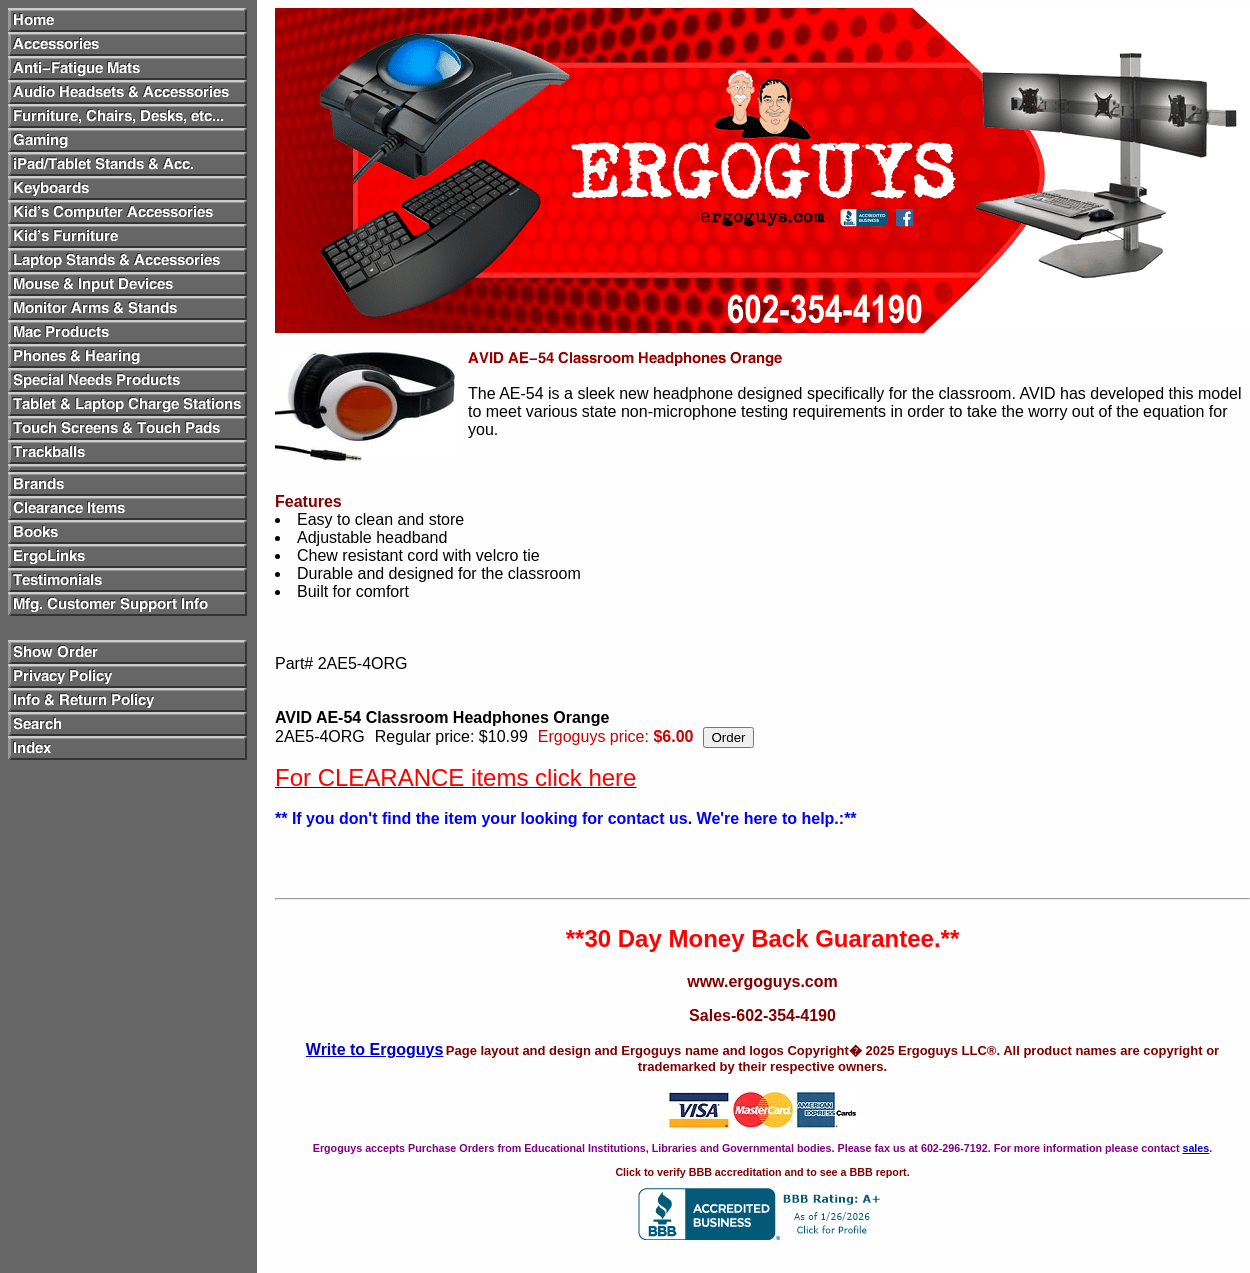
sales (1195, 1148)
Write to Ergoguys (375, 1049)
